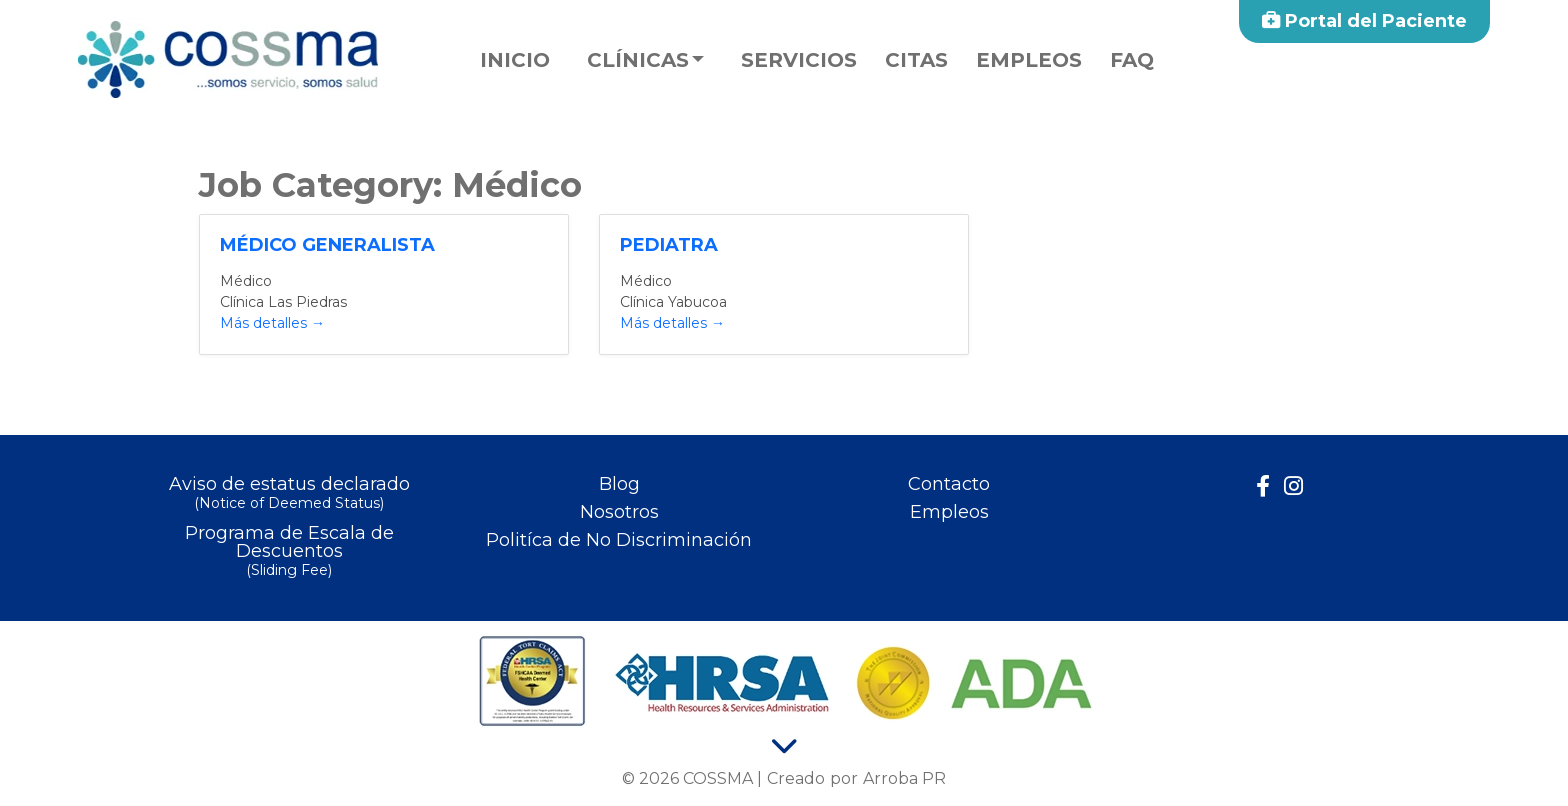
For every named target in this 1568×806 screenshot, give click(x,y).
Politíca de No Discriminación (619, 540)
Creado (796, 778)
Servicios (799, 60)
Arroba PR (904, 778)
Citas (916, 60)
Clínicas (638, 60)
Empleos (1029, 60)
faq (1132, 60)
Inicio (515, 60)
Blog (619, 484)
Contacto (949, 484)
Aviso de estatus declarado (289, 494)
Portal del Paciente (1364, 21)
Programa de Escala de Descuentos (289, 552)
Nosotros (619, 512)
